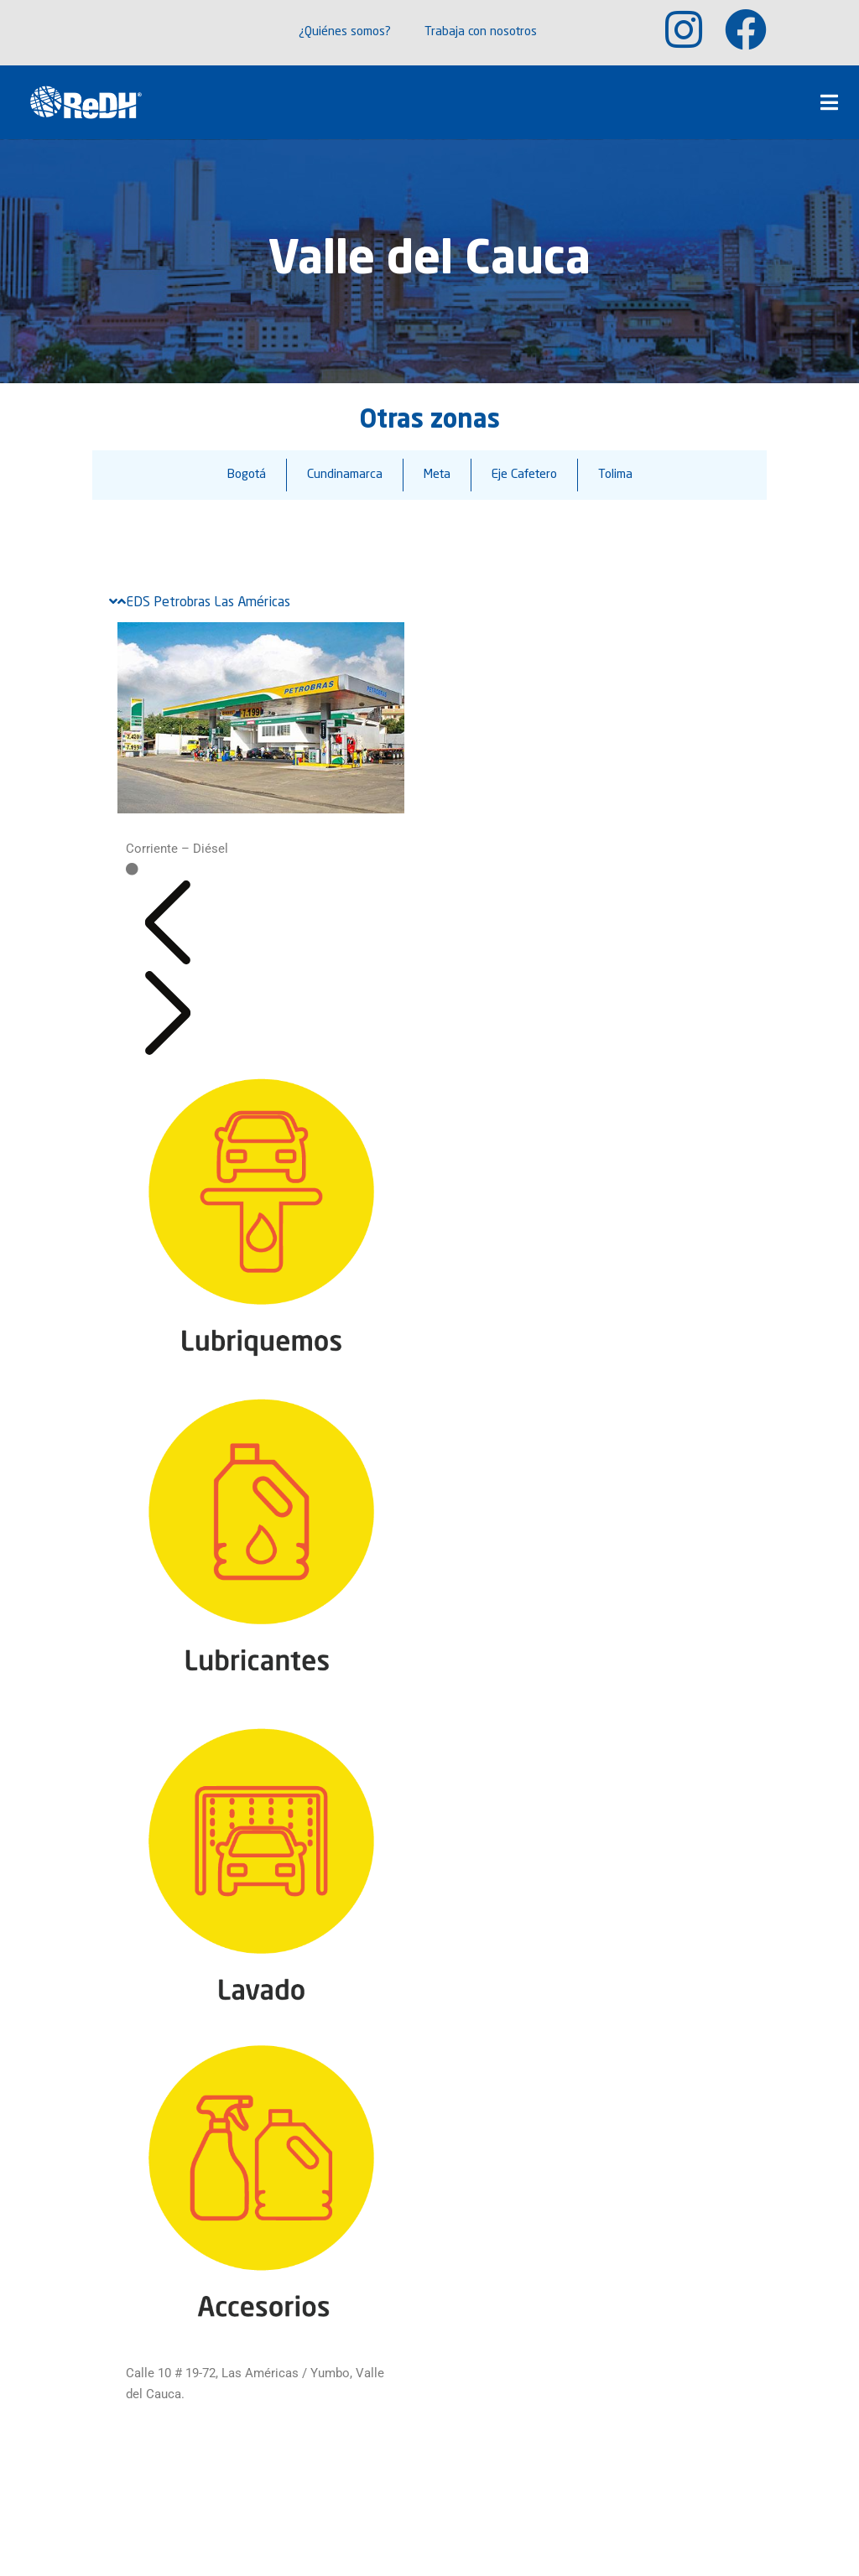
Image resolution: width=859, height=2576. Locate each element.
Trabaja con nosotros (480, 32)
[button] (168, 960)
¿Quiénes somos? (345, 32)
